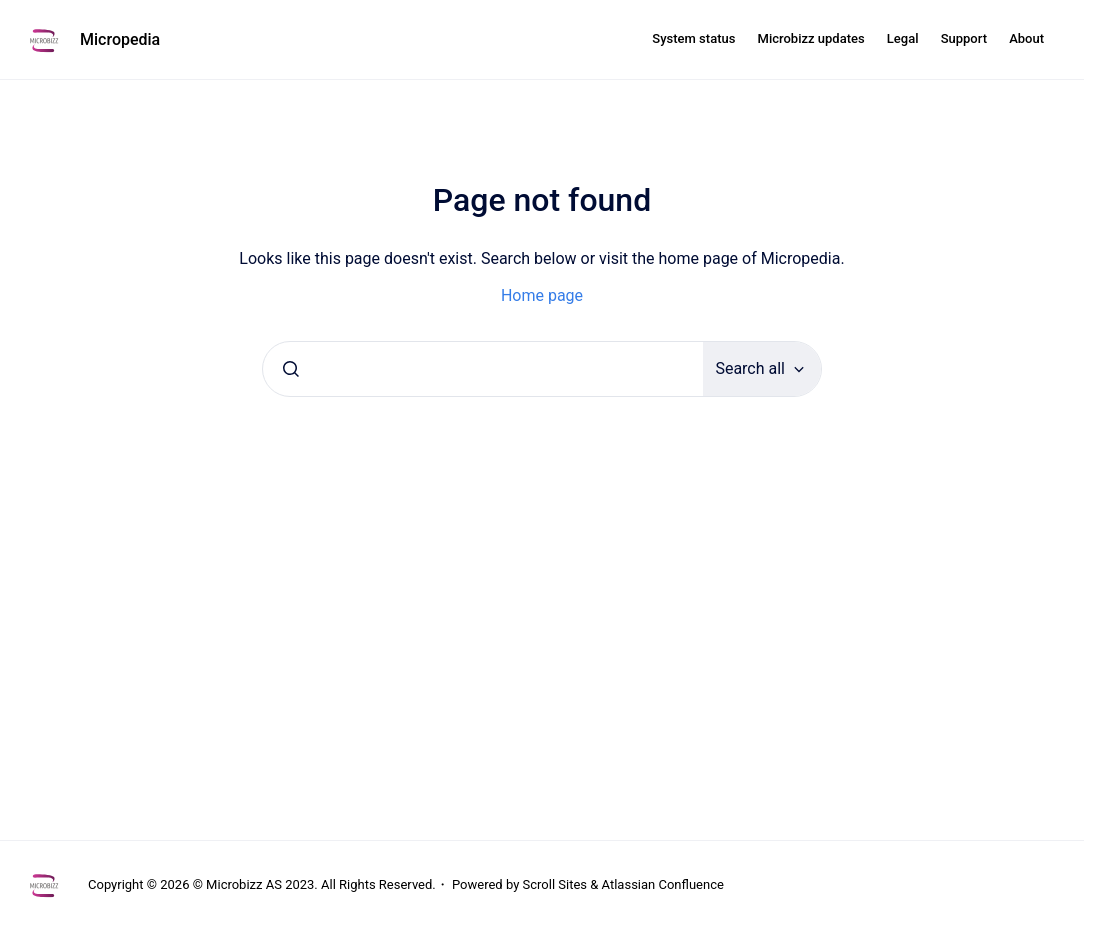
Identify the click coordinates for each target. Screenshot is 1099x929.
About (1026, 38)
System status (693, 38)
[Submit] (291, 369)
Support (964, 38)
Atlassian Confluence (663, 884)
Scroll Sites (555, 884)
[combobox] (483, 369)
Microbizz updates (811, 38)
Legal (903, 38)
